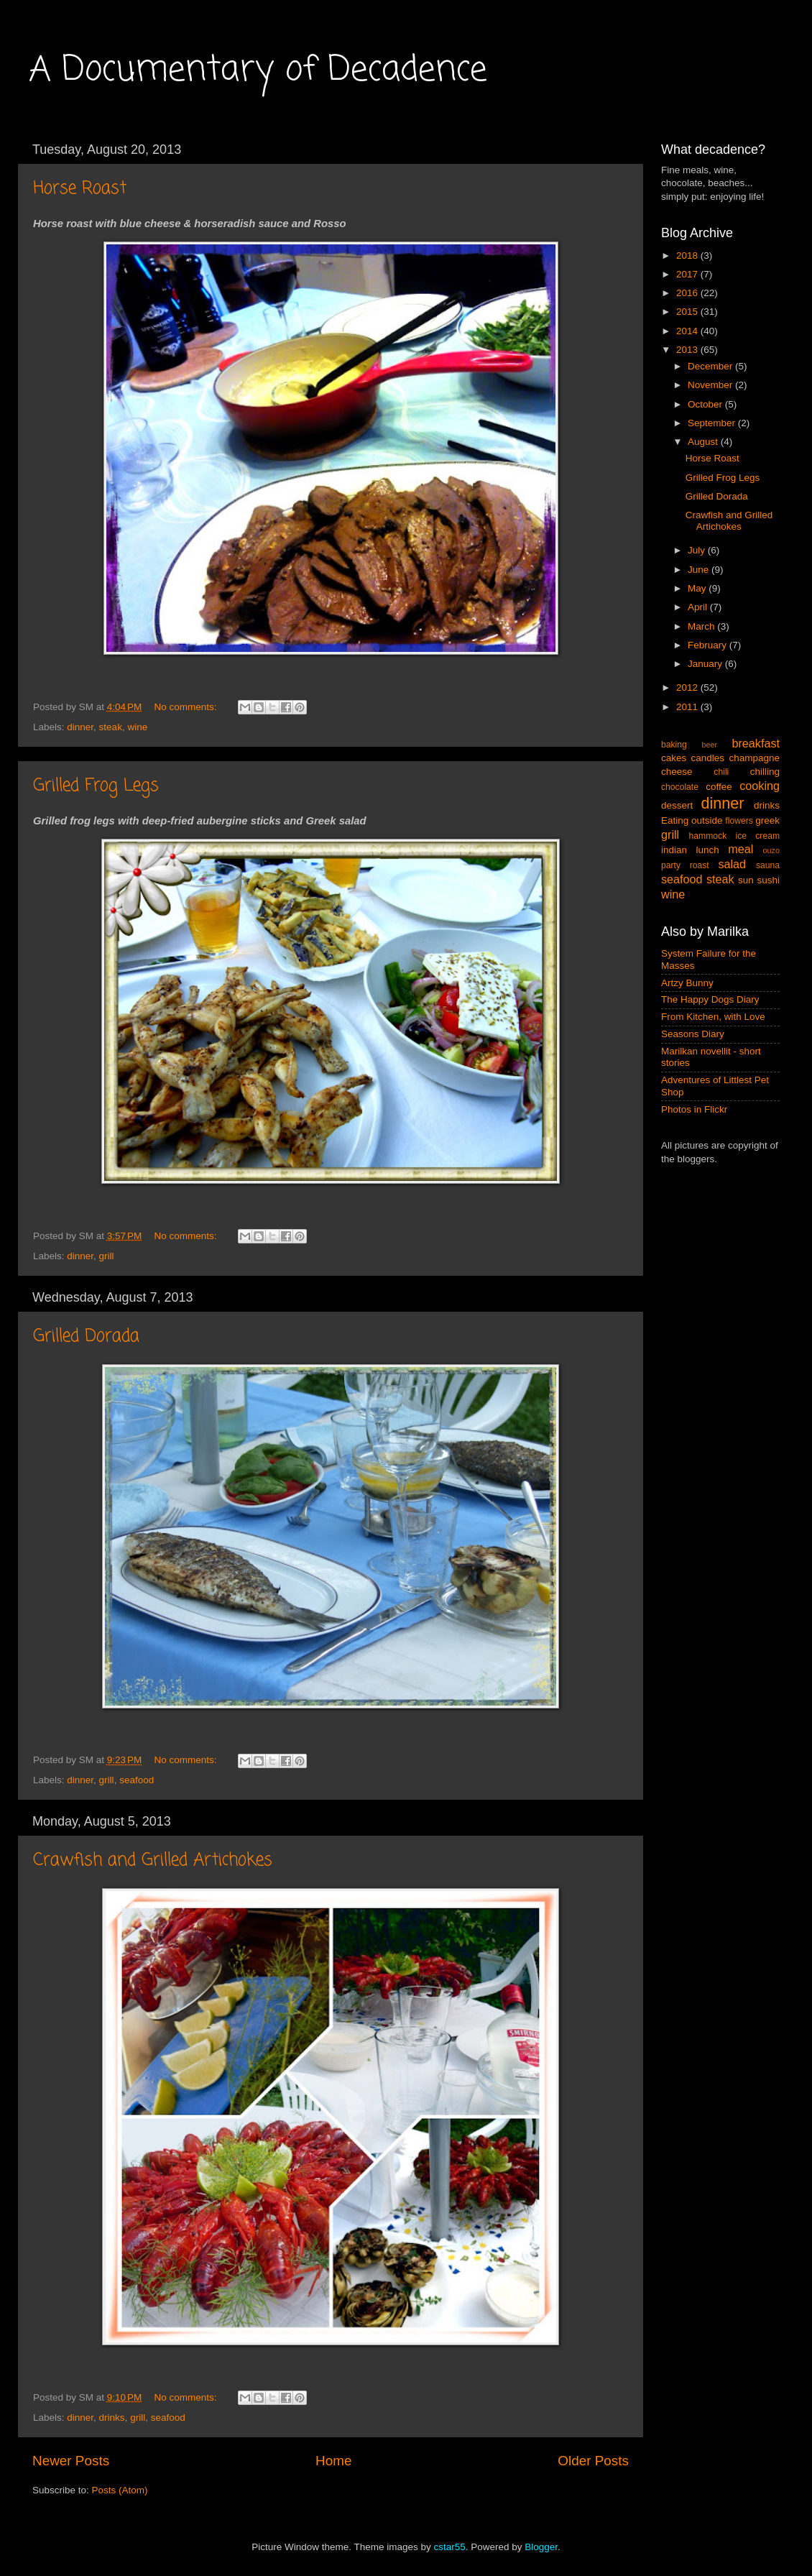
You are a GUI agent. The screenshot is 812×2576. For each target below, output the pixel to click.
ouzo (771, 850)
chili (721, 772)
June (699, 569)
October (706, 404)
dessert (677, 805)
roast (699, 865)
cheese (677, 771)
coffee (719, 786)
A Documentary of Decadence (258, 70)
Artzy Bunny (687, 983)
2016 (688, 293)
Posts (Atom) (120, 2490)
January (706, 663)
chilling (765, 771)
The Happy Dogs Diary (710, 999)
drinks (112, 2417)
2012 (688, 687)
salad (732, 863)
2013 (688, 349)
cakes (673, 758)
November (711, 385)
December (711, 366)
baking (674, 745)
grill (106, 1256)
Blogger (541, 2547)
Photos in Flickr (694, 1109)
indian (674, 850)
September (713, 423)
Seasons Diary (692, 1034)
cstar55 (449, 2547)
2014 (688, 331)
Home (333, 2460)
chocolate (679, 787)
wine (137, 727)
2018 (688, 255)
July (698, 550)
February (708, 645)
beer (709, 744)
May (698, 588)
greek (767, 820)
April (699, 607)
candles (708, 758)
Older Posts (593, 2460)
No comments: (187, 707)
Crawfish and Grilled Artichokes (152, 1860)
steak (110, 727)
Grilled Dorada (86, 1336)
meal (740, 848)
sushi (768, 880)
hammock (708, 836)
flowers (738, 821)
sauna (768, 865)
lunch (707, 850)
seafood (136, 1780)
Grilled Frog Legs (96, 786)
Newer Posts (70, 2460)
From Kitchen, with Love (713, 1016)
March (702, 626)
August (704, 441)
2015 (688, 311)
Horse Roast (79, 188)
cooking (759, 785)
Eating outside (692, 820)
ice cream (758, 836)
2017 (688, 274)
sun (746, 880)
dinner (80, 727)
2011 (688, 707)
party (670, 865)
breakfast (756, 743)
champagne (754, 758)
